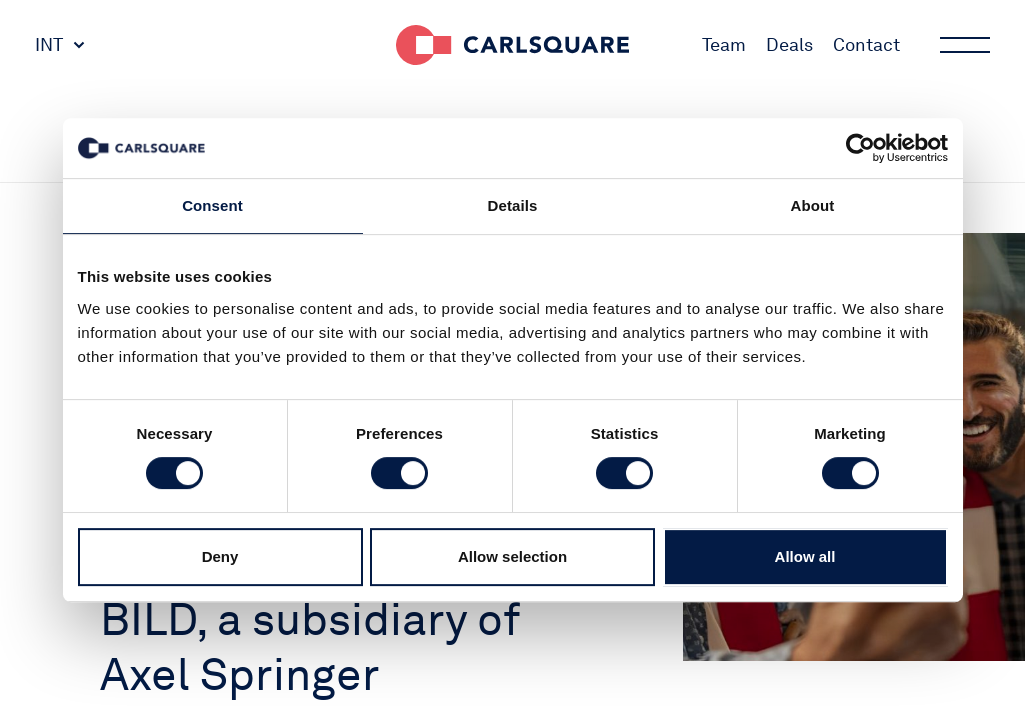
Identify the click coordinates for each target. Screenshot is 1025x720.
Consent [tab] (212, 205)
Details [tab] (513, 205)
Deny (220, 556)
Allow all (805, 556)
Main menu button (963, 45)
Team (724, 44)
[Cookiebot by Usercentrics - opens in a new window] (860, 148)
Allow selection (512, 556)
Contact (866, 44)
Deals (789, 44)
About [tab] (813, 205)
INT (49, 44)
